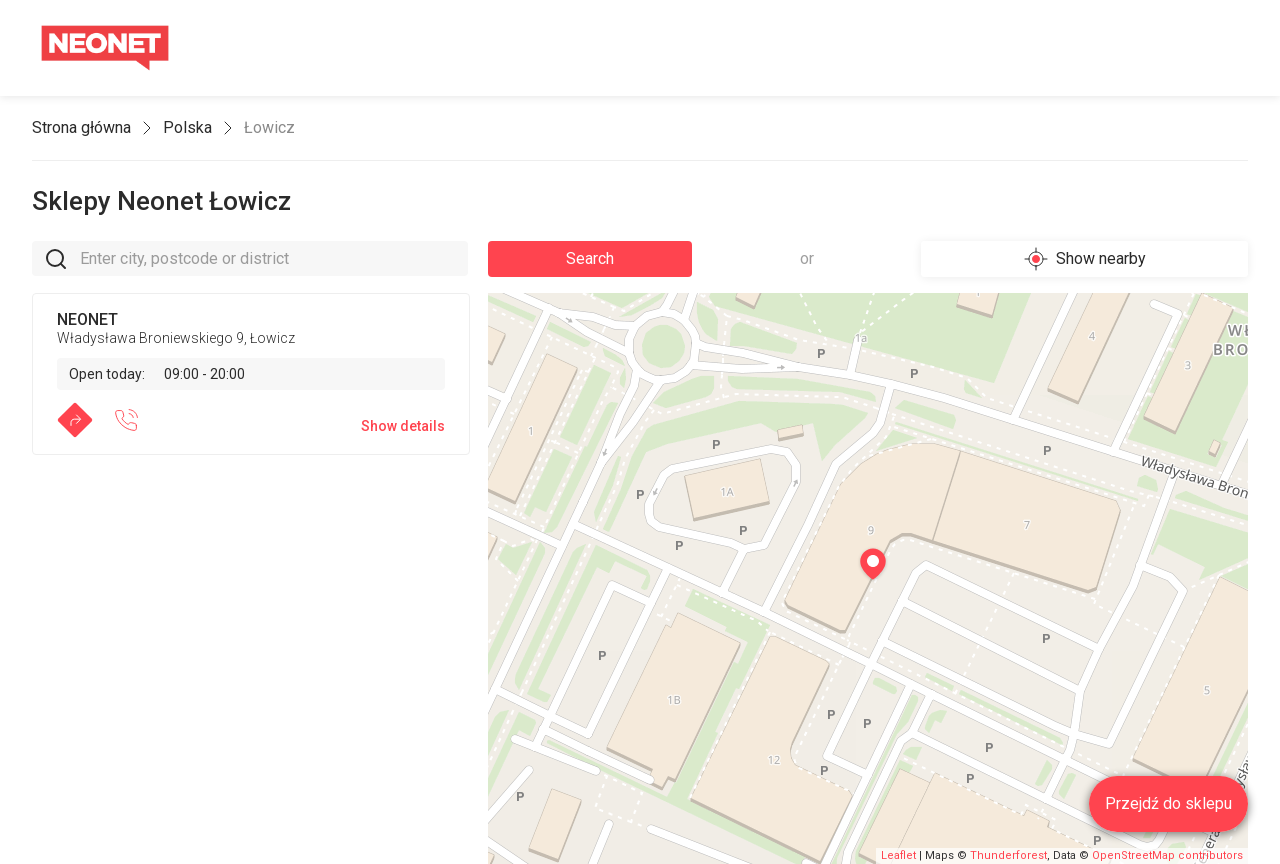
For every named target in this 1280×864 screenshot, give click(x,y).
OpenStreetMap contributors (1167, 855)
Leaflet (898, 855)
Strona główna (81, 127)
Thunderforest (1008, 855)
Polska (187, 127)
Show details (403, 426)
